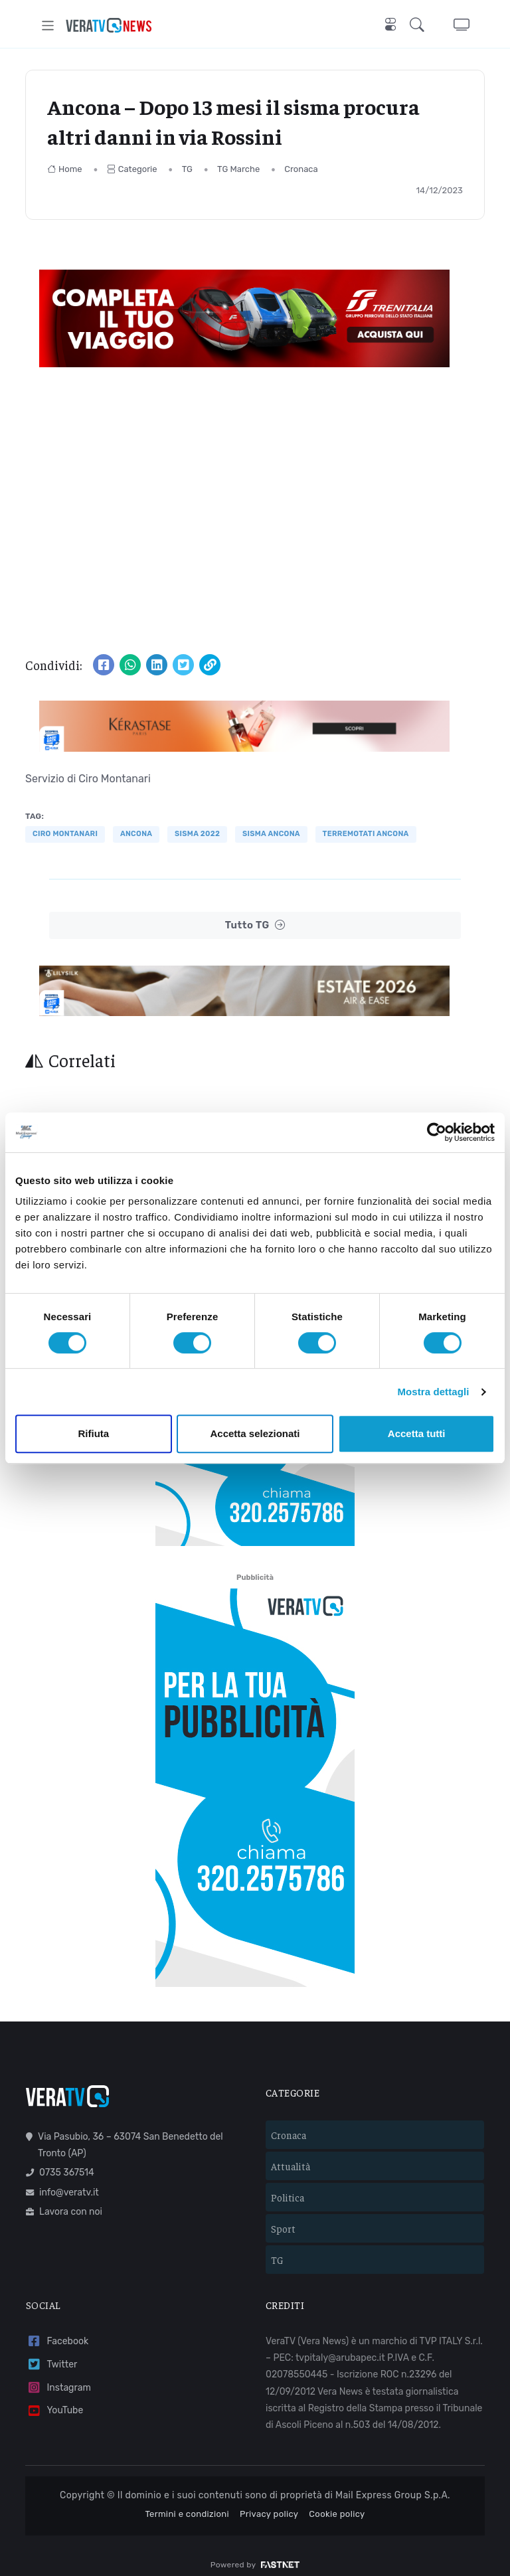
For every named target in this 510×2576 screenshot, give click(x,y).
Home (64, 169)
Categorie (132, 169)
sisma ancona (271, 833)
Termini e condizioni (187, 2503)
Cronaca (300, 169)
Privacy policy (269, 2503)
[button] (419, 25)
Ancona (136, 833)
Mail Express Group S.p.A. (392, 2484)
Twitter (51, 2353)
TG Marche (238, 169)
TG (187, 169)
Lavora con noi (64, 2199)
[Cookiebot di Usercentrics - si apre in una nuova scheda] (437, 1132)
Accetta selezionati (254, 1433)
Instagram (58, 2376)
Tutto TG (255, 925)
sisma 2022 (197, 833)
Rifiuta (93, 1433)
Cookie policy (337, 2503)
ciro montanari (65, 833)
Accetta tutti (417, 1433)
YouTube (54, 2399)
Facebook (57, 2330)
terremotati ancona (366, 833)
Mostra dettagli (433, 1391)
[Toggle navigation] (48, 25)
